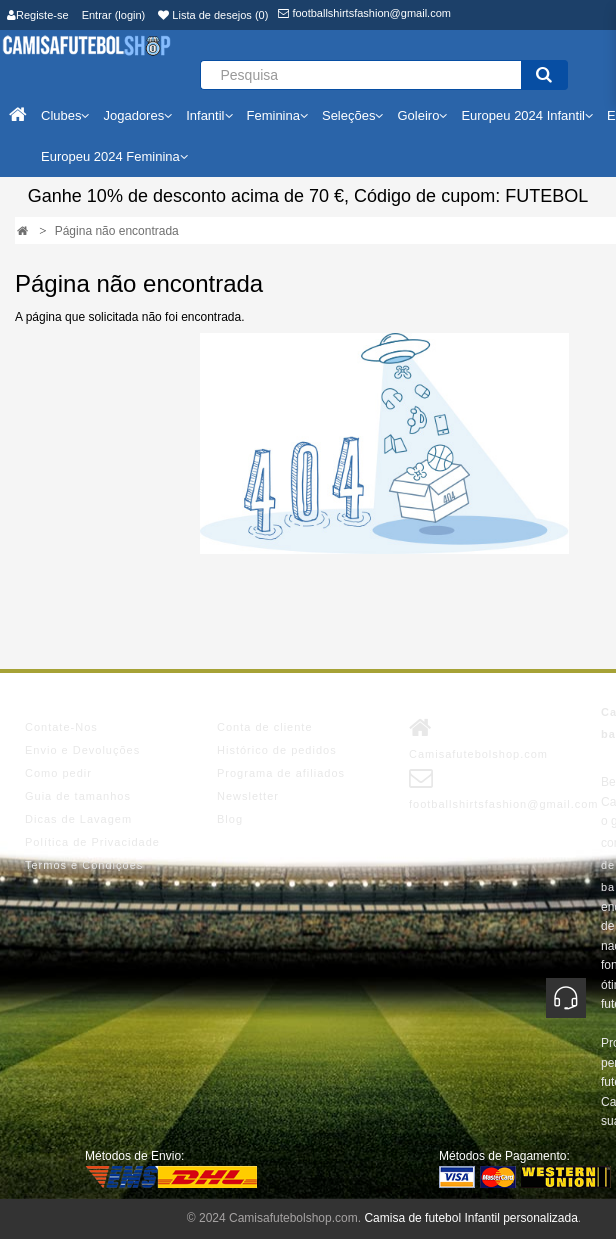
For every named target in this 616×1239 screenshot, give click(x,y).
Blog (230, 819)
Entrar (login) (114, 15)
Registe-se (38, 15)
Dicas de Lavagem (78, 819)
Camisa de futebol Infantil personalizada (470, 1218)
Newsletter (248, 796)
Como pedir (58, 773)
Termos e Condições (84, 865)
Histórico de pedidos (277, 750)
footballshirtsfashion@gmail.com (364, 13)
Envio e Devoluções (82, 750)
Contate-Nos (61, 727)
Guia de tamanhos (78, 796)
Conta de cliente (265, 727)
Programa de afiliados (281, 773)
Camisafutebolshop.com (478, 738)
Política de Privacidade (92, 842)
